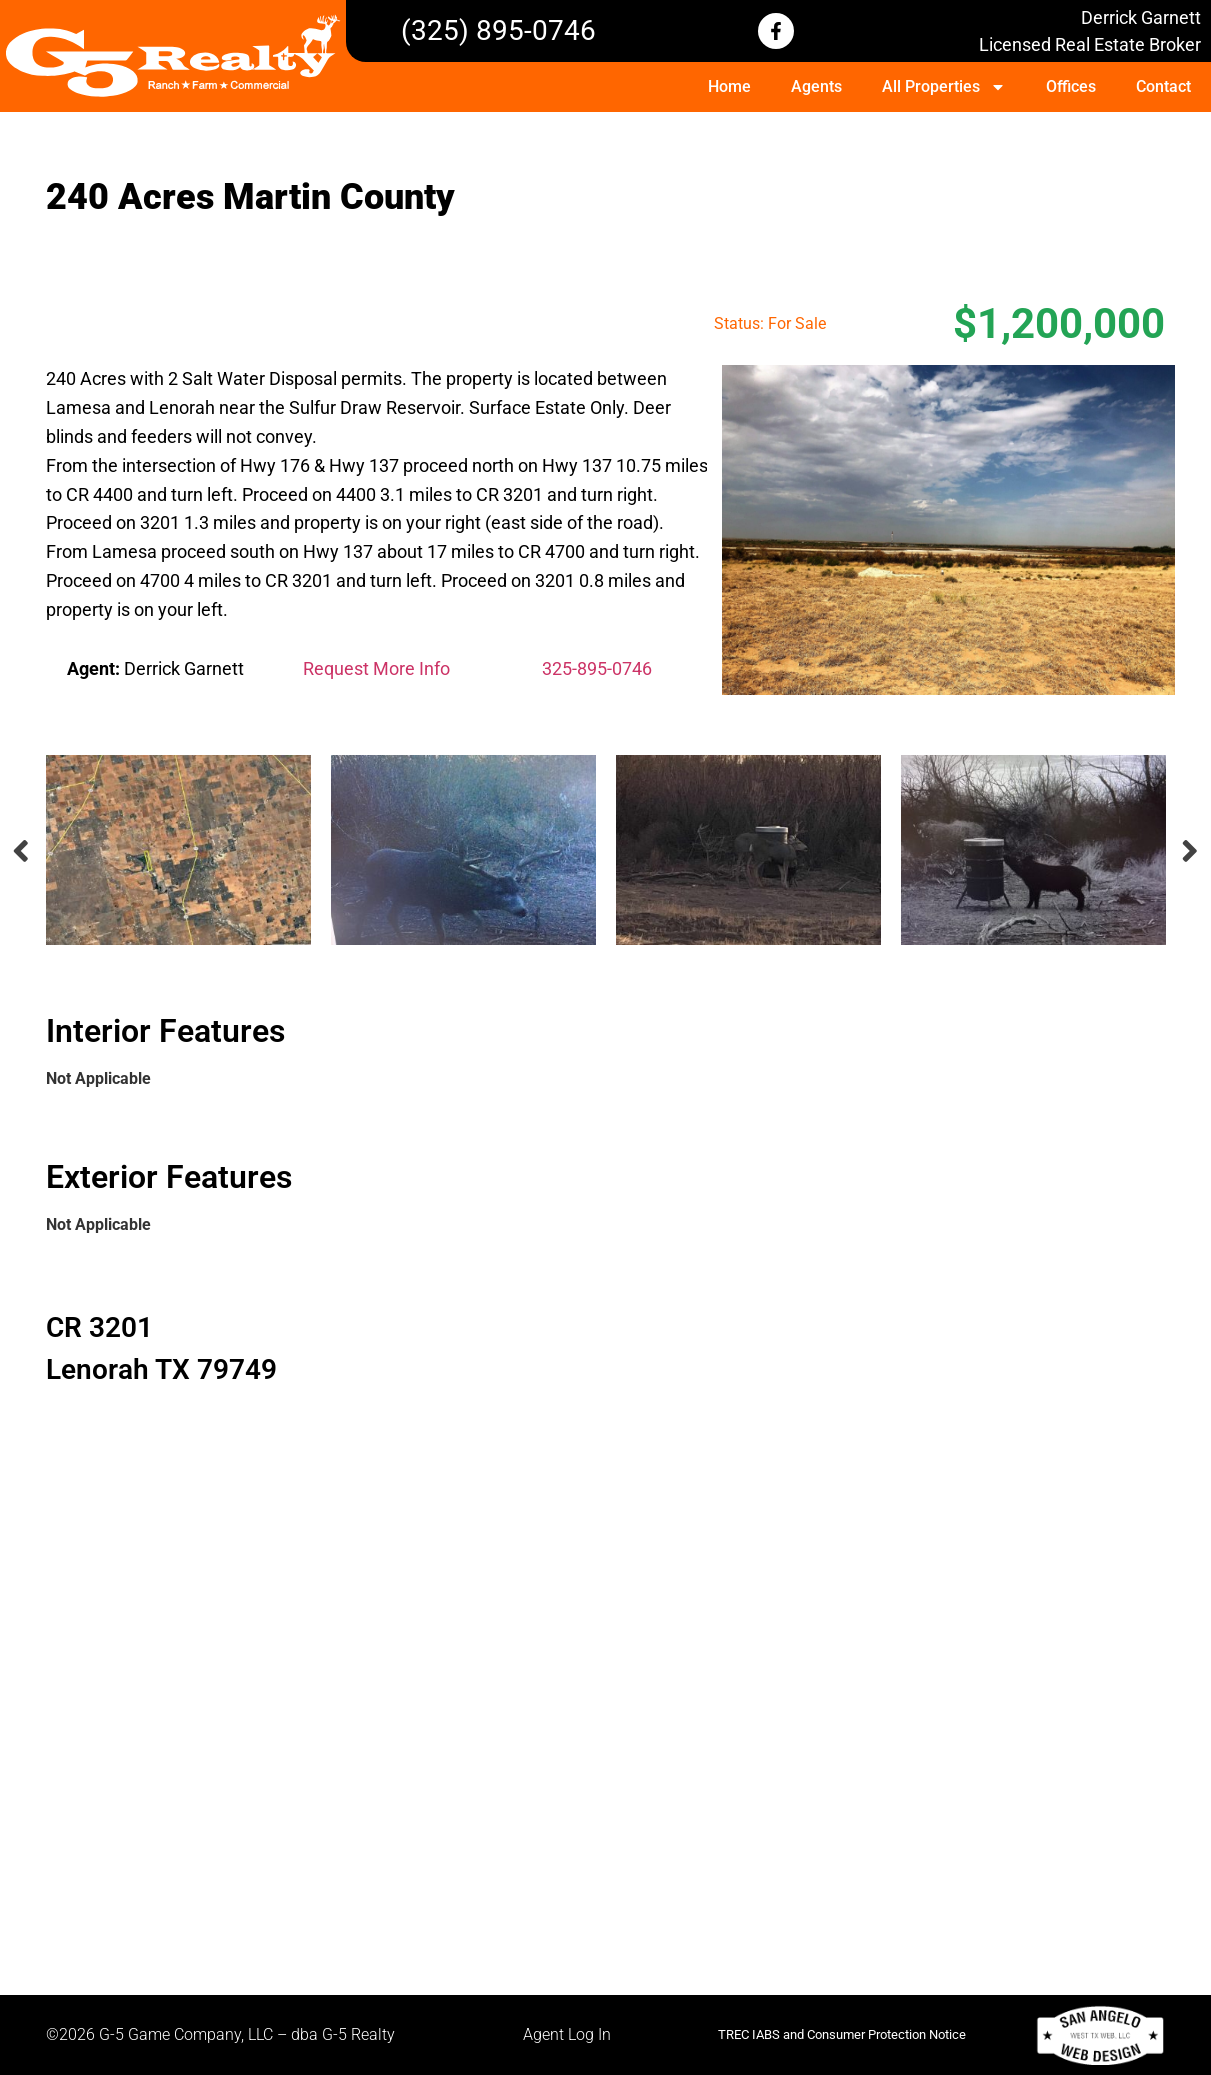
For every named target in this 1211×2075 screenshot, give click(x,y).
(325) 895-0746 (498, 30)
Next (1191, 850)
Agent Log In (567, 2034)
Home (729, 86)
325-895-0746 (597, 668)
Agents (816, 86)
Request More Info (376, 668)
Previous (21, 850)
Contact (1163, 86)
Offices (1071, 86)
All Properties (944, 87)
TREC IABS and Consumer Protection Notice (842, 2034)
